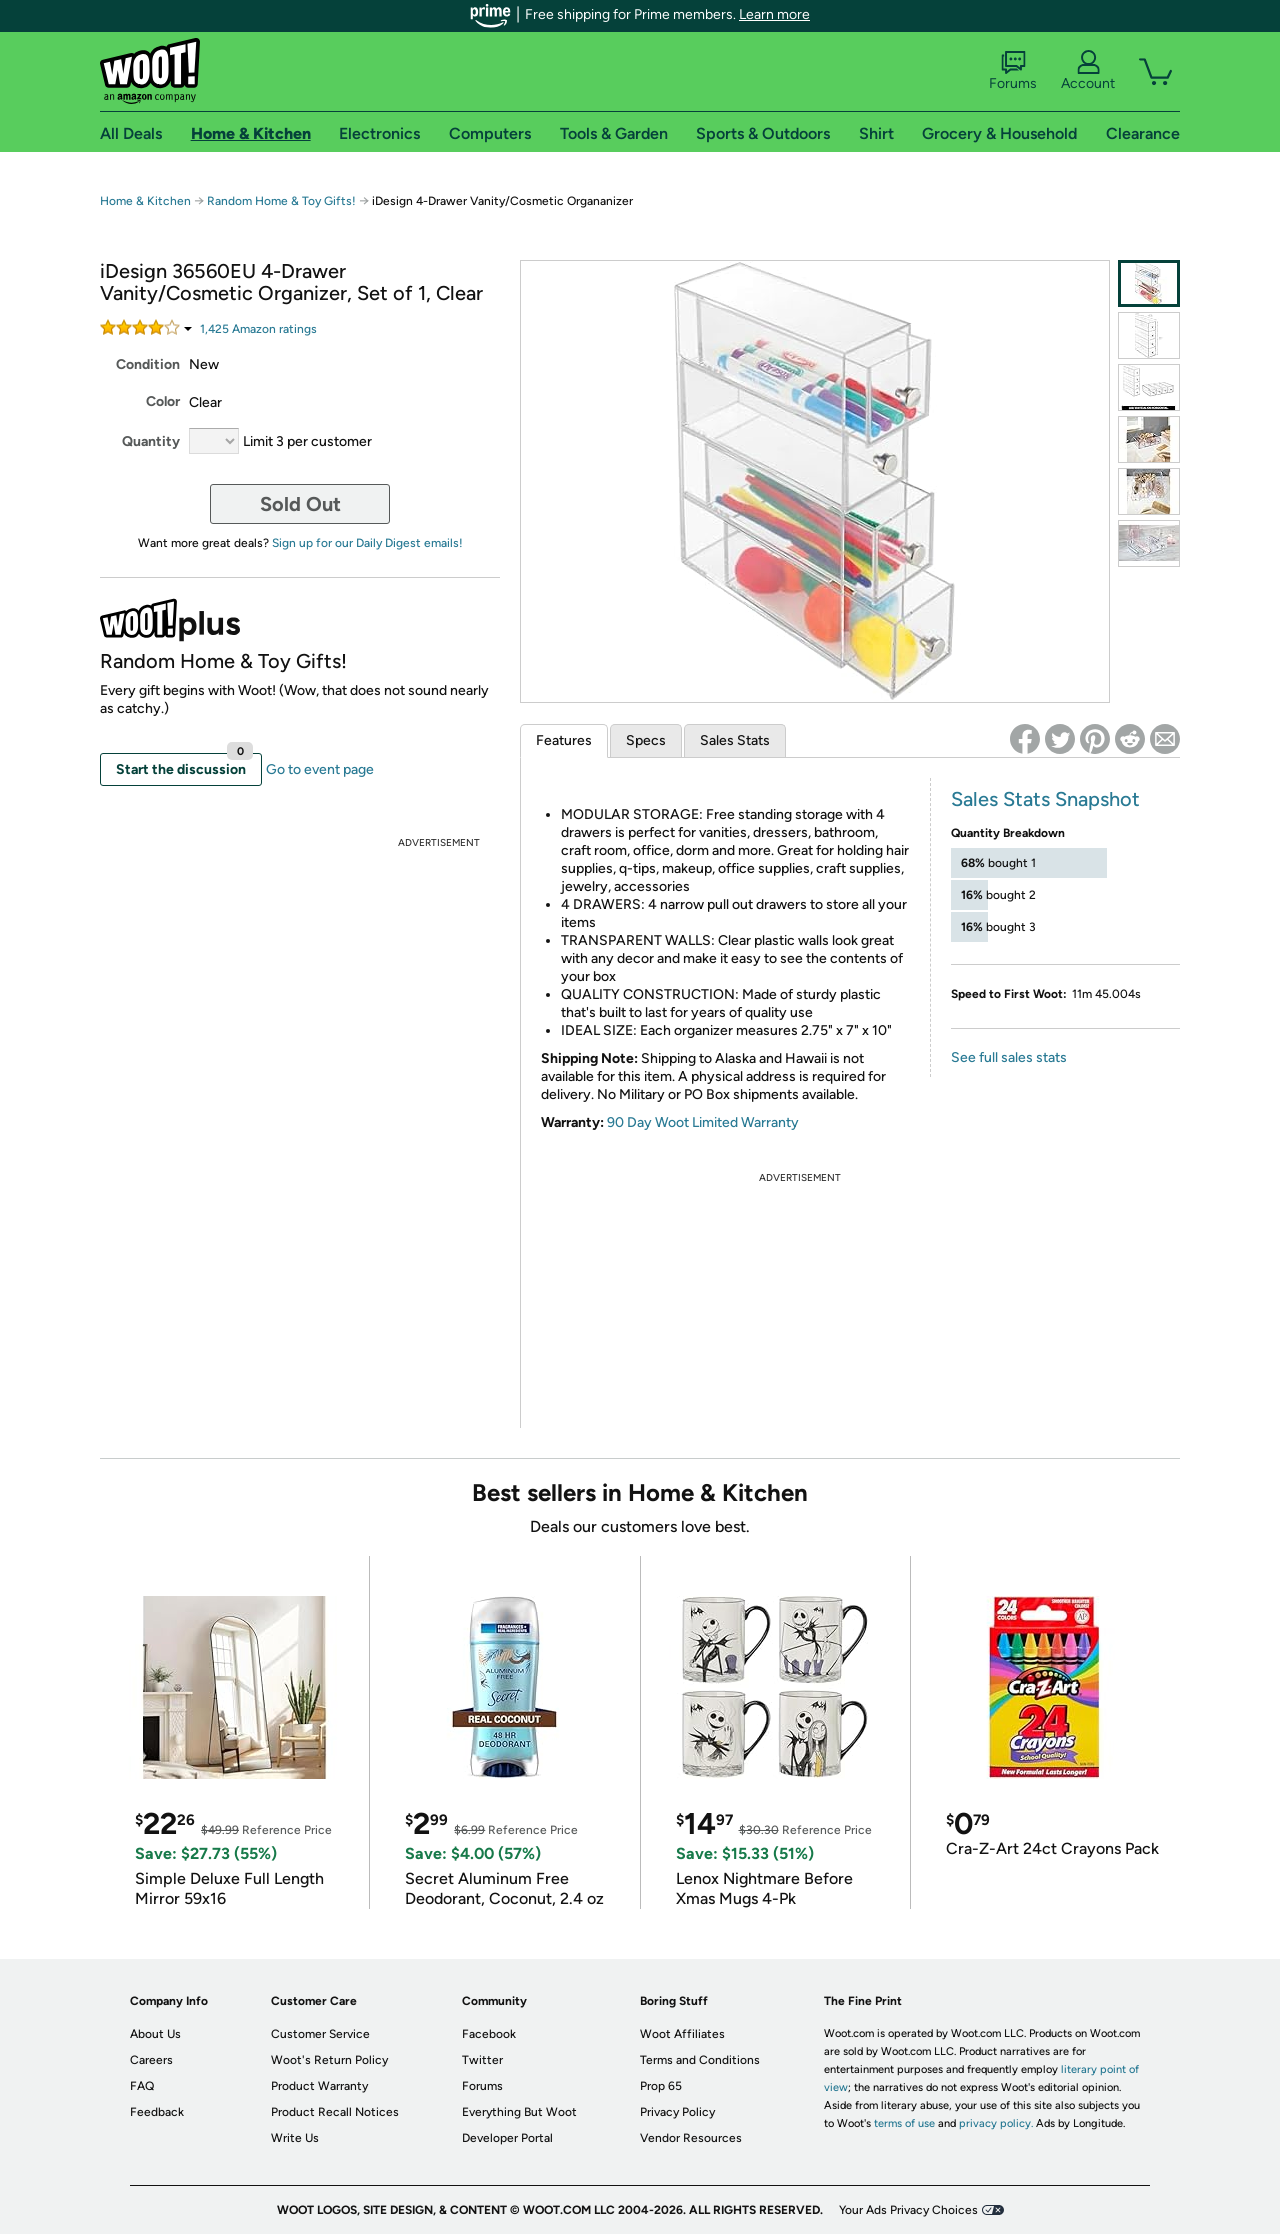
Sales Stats (735, 740)
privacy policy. (996, 2123)
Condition (148, 364)
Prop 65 (661, 2086)
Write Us (295, 2138)
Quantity (151, 441)
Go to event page (320, 769)
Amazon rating (258, 329)
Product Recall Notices (335, 2112)
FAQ (142, 2086)
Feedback (157, 2112)
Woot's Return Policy (329, 2060)
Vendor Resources (691, 2138)
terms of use (904, 2123)
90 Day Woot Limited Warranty (703, 1122)
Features (564, 740)
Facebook (489, 2034)
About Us (155, 2034)
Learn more (774, 14)
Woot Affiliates (682, 2034)
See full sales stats (1009, 1057)
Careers (151, 2060)
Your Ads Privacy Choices (908, 2210)
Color (163, 401)
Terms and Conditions (700, 2060)
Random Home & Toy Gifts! (283, 201)
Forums (1013, 71)
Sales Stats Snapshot (1045, 799)
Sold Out (300, 504)
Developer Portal (507, 2138)
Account (1088, 71)
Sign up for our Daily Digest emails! (367, 543)
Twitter (482, 2060)
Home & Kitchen (145, 201)
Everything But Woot (519, 2112)
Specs (646, 740)
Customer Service (320, 2034)
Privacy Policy (677, 2112)
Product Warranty (319, 2086)
